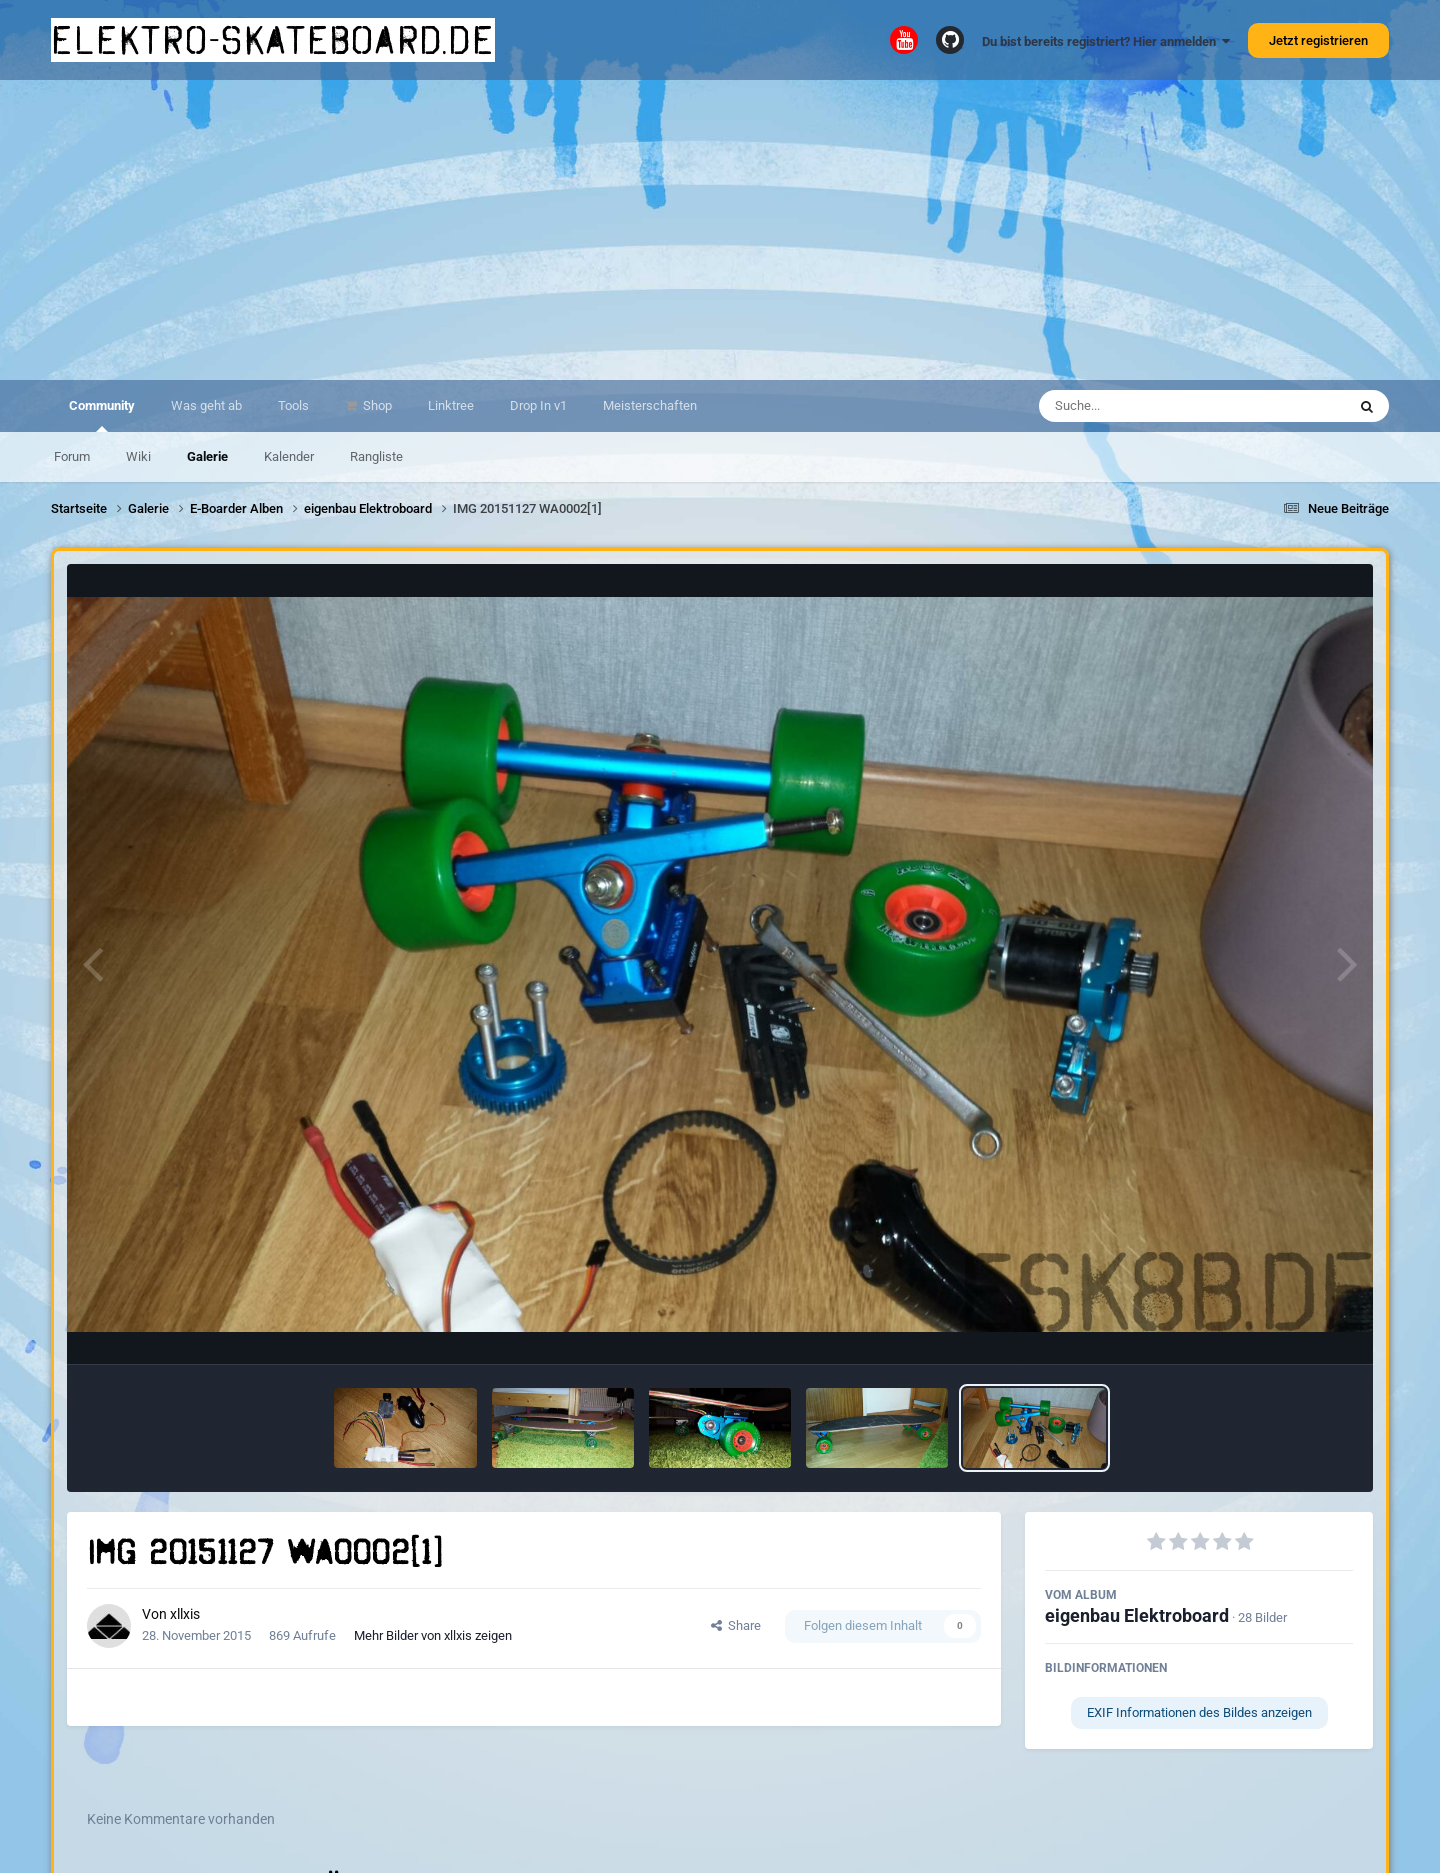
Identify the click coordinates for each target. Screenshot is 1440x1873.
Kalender (289, 456)
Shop (376, 405)
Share (736, 1625)
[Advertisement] (720, 230)
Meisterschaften (650, 405)
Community (102, 415)
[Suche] (1153, 406)
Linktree (451, 405)
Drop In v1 (538, 405)
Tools (293, 405)
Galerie (207, 456)
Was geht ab (206, 405)
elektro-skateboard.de (273, 40)
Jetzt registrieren (1318, 40)
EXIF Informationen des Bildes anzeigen (1199, 1712)
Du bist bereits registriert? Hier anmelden (1106, 41)
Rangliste (376, 456)
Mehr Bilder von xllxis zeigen (433, 1635)
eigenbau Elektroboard (1137, 1615)
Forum (72, 456)
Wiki (138, 456)
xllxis (185, 1614)
